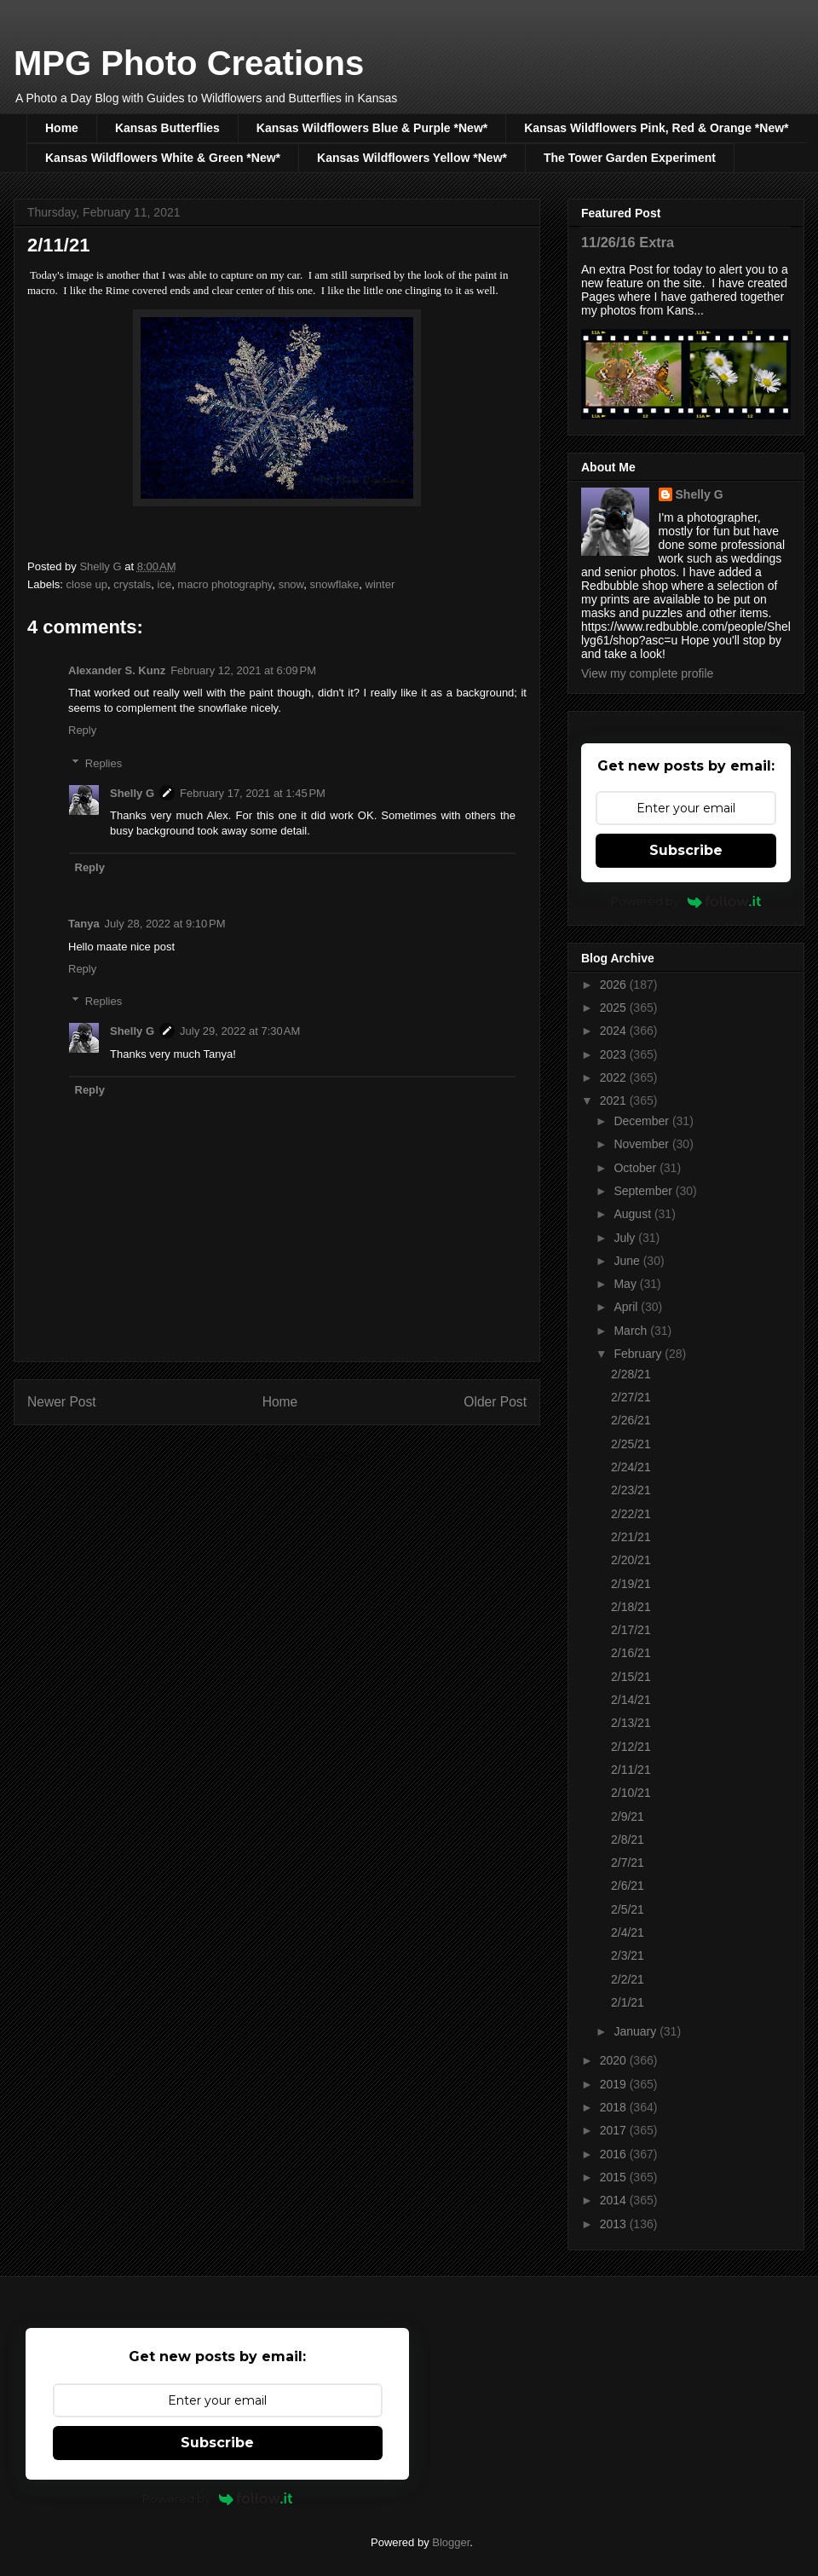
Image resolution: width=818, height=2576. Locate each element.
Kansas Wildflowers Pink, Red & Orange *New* (656, 128)
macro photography (224, 584)
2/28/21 (631, 1374)
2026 (615, 984)
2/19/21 (631, 1584)
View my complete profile (647, 673)
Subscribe (686, 850)
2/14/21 (631, 1700)
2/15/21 (631, 1677)
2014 (615, 2200)
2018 (615, 2107)
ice (165, 584)
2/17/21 (631, 1630)
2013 (615, 2224)
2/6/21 (627, 1885)
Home (61, 128)
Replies (103, 763)
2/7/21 (627, 1862)
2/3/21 (627, 1955)
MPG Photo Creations (189, 63)
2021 (615, 1100)
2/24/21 (631, 1467)
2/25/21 (631, 1444)
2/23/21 (631, 1490)
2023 (615, 1054)
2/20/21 (631, 1560)
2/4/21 (627, 1932)
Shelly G (132, 793)
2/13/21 (631, 1723)
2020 (615, 2060)
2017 (615, 2130)
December (642, 1121)
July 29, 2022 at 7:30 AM (240, 1031)
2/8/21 (627, 1839)
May (626, 1284)
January (637, 2031)
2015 (615, 2177)
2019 (615, 2084)
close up (86, 584)
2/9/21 (627, 1816)
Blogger (450, 2542)
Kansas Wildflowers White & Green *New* (162, 158)
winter (380, 584)
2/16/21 (631, 1653)
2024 (615, 1030)
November (642, 1144)
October (637, 1168)
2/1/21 (627, 2002)
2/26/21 (631, 1420)
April (627, 1307)
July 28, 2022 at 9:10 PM (165, 923)
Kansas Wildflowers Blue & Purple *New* (371, 128)
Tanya (84, 923)
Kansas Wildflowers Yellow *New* (412, 158)
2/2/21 (627, 1979)
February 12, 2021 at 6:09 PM (243, 670)
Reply (82, 730)
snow (291, 584)
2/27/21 (631, 1397)
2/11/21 (631, 1769)
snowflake (335, 584)
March (632, 1330)
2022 (615, 1077)
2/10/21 (631, 1792)
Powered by (686, 901)
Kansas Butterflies (167, 128)
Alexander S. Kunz (116, 670)
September (644, 1191)
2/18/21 (631, 1607)
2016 (615, 2154)
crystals (132, 584)
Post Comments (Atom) (310, 1456)
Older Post (495, 1402)
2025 (615, 1007)
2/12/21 (631, 1746)
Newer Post (61, 1402)
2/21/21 (631, 1537)
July (626, 1238)
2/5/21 (627, 1909)
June (628, 1261)
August (634, 1214)
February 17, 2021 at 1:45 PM (252, 793)
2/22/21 (631, 1514)
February (639, 1353)
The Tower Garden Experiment (630, 158)
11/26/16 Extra (627, 242)
